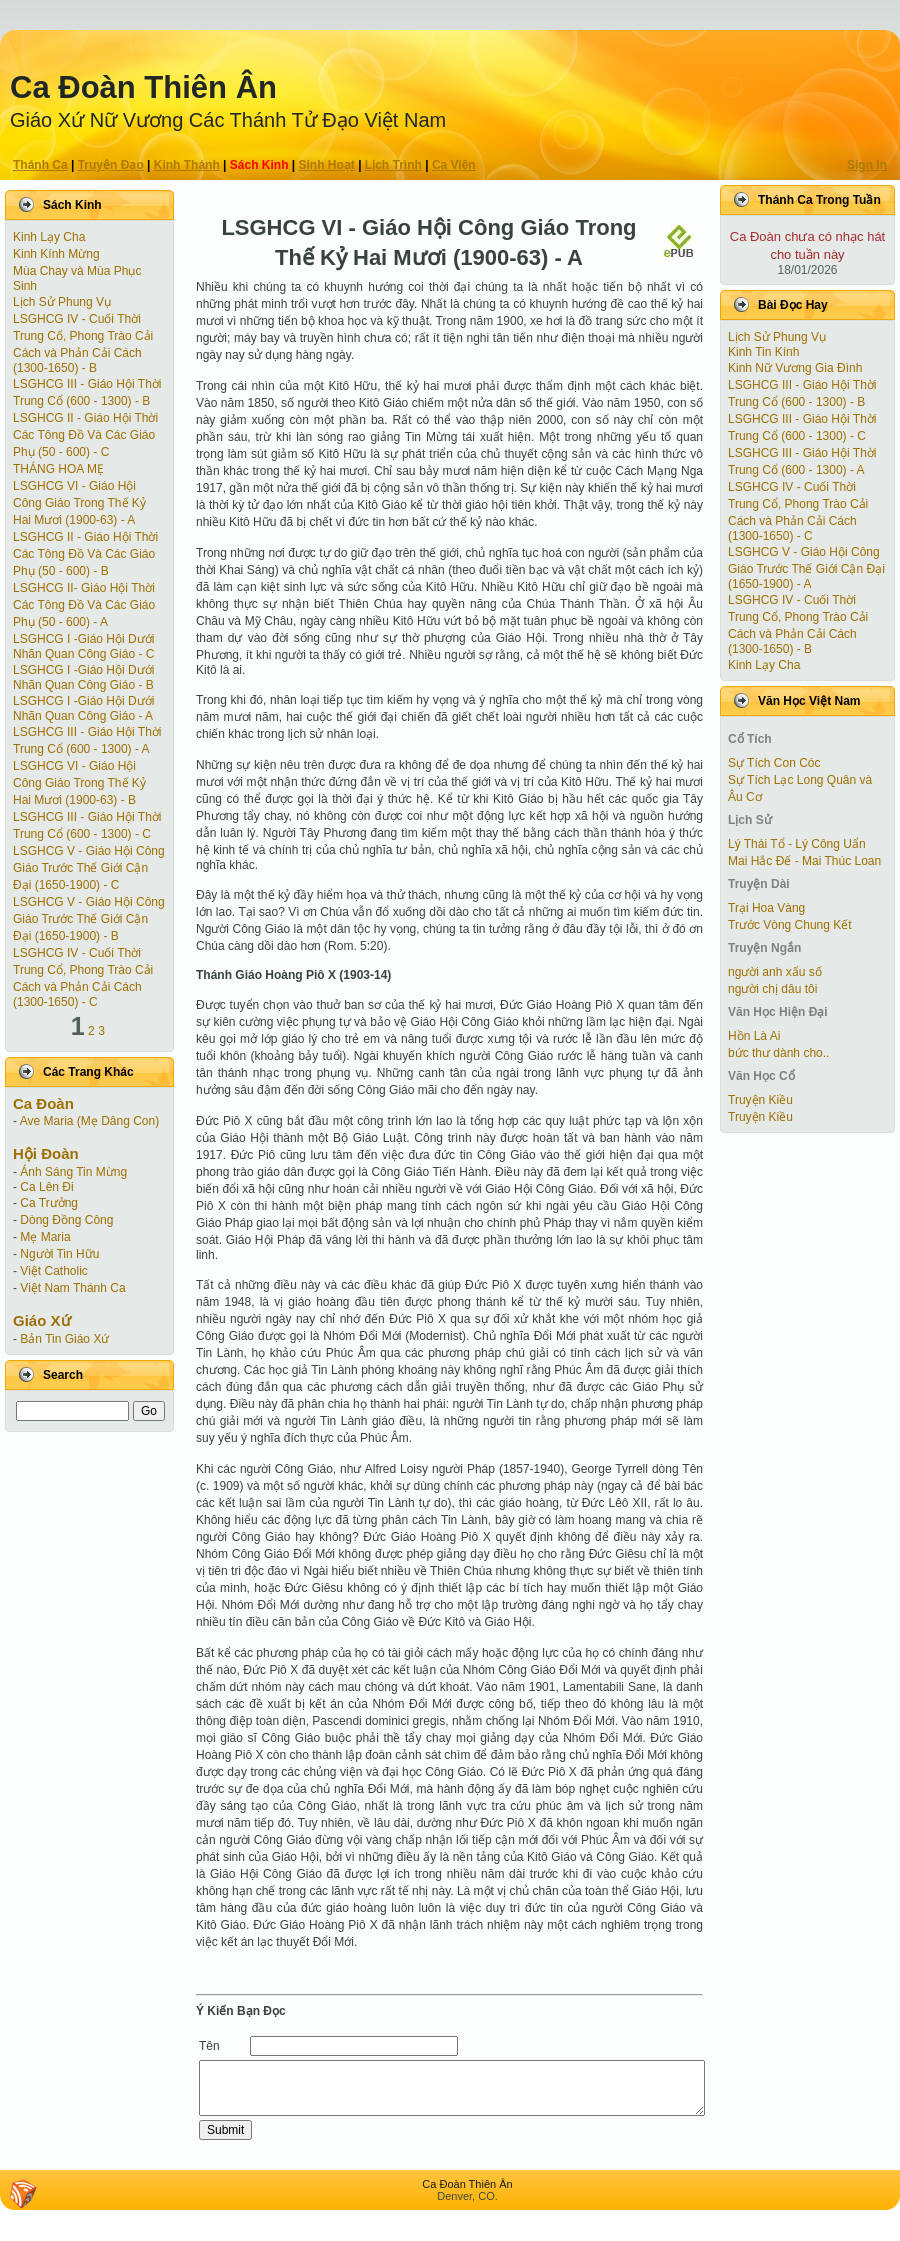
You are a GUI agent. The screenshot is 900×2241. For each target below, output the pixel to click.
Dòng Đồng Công (66, 1220)
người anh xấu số (775, 972)
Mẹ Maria (45, 1237)
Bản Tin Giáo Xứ (64, 1339)
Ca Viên (454, 165)
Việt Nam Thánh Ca (72, 1288)
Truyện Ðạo (111, 165)
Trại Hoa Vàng (766, 908)
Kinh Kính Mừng (56, 254)
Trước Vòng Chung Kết (790, 925)
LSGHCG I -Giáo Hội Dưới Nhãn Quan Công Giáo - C (83, 646)
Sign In (867, 165)
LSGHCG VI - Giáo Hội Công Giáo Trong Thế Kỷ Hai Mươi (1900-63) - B (79, 783)
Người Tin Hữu (59, 1254)
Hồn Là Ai (754, 1036)
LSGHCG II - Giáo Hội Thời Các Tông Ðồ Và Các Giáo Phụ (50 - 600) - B (85, 554)
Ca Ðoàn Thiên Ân (143, 87)
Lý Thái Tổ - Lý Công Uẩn (797, 844)
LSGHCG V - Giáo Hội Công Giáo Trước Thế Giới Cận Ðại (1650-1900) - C (89, 868)
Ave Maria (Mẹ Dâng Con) (90, 1121)
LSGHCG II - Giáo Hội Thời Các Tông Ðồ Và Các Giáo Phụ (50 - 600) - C (85, 435)
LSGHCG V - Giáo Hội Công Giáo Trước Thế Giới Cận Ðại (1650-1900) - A (806, 568)
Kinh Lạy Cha (49, 237)
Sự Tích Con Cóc (774, 763)
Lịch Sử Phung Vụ (62, 302)
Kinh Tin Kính (763, 352)
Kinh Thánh (187, 165)
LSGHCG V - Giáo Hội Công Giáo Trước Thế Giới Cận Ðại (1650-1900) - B (89, 919)
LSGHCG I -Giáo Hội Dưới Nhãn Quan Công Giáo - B (83, 677)
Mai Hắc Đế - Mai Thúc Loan (804, 861)
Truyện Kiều (760, 1100)
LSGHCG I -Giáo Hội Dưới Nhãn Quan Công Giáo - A (83, 708)
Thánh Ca (40, 165)
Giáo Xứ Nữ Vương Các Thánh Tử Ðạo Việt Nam (228, 120)
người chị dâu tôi (772, 989)
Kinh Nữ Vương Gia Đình (795, 368)
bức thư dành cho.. (778, 1053)
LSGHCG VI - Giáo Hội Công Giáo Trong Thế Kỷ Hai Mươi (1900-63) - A (79, 503)
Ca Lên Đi (46, 1187)
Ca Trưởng (49, 1203)
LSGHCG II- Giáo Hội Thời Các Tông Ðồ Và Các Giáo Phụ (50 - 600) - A (84, 605)
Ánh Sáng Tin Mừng (73, 1172)
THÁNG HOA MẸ (58, 469)
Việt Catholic (53, 1271)
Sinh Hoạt (327, 165)
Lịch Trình (393, 165)
